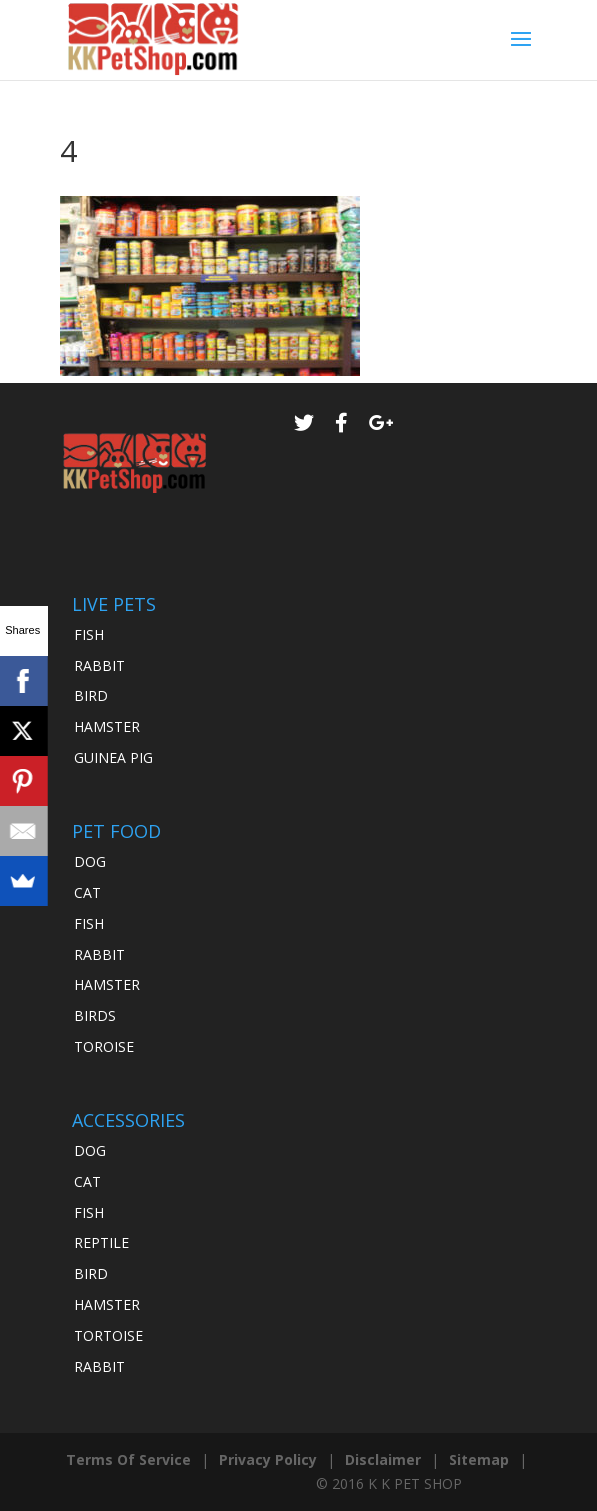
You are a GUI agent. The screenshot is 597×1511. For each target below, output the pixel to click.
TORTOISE (108, 1335)
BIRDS (95, 1015)
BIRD (91, 695)
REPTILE (101, 1242)
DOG (90, 861)
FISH (89, 634)
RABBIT (99, 665)
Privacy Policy (268, 1459)
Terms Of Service (128, 1459)
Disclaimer (383, 1459)
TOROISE (104, 1046)
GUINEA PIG (113, 757)
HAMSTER (107, 726)
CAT (87, 892)
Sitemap (479, 1459)
